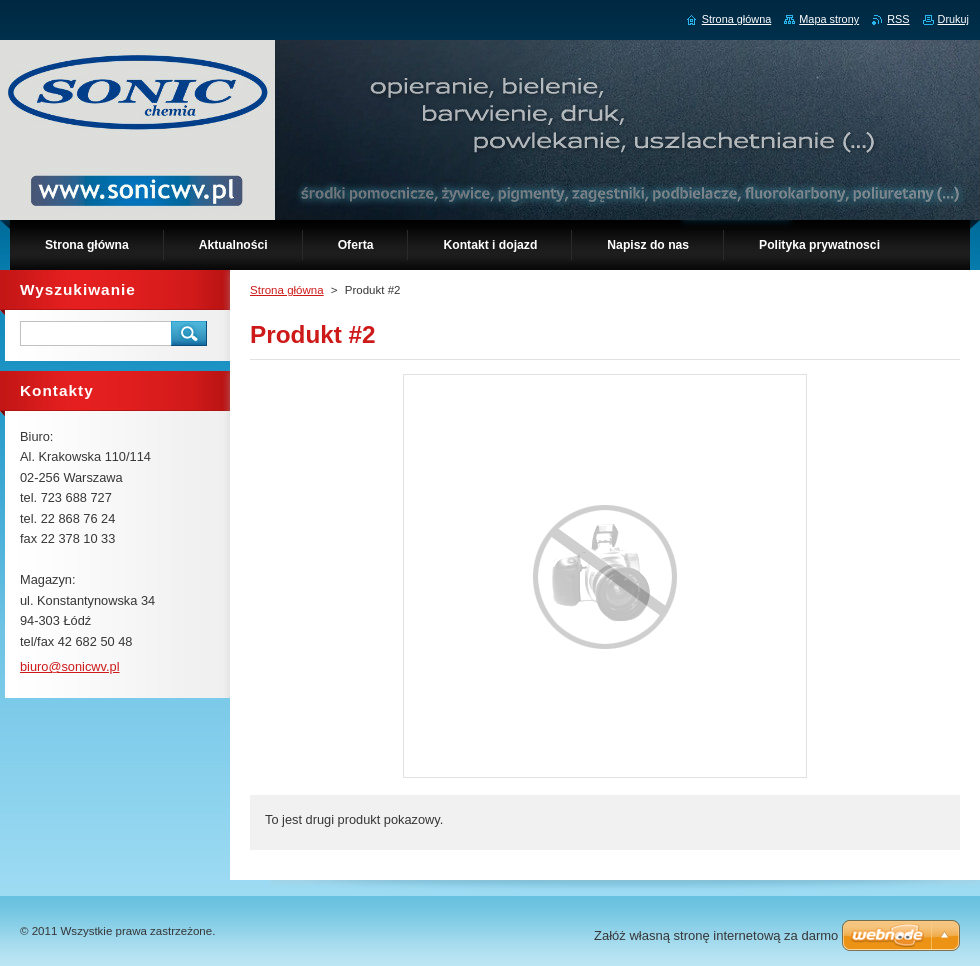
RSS (898, 19)
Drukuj (953, 19)
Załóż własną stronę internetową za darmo (716, 935)
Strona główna (287, 290)
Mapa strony (829, 19)
